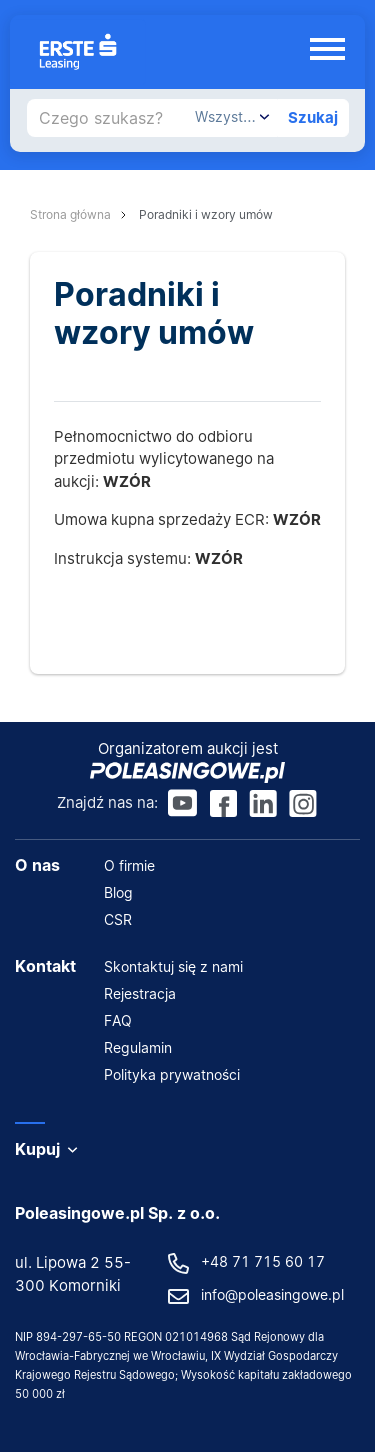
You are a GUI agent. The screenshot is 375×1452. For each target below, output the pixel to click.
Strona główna (70, 214)
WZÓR (297, 519)
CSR (118, 919)
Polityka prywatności (172, 1074)
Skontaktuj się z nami (173, 966)
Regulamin (138, 1047)
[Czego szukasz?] (107, 118)
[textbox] (232, 117)
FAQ (118, 1020)
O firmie (129, 865)
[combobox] (232, 118)
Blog (118, 892)
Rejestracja (140, 993)
